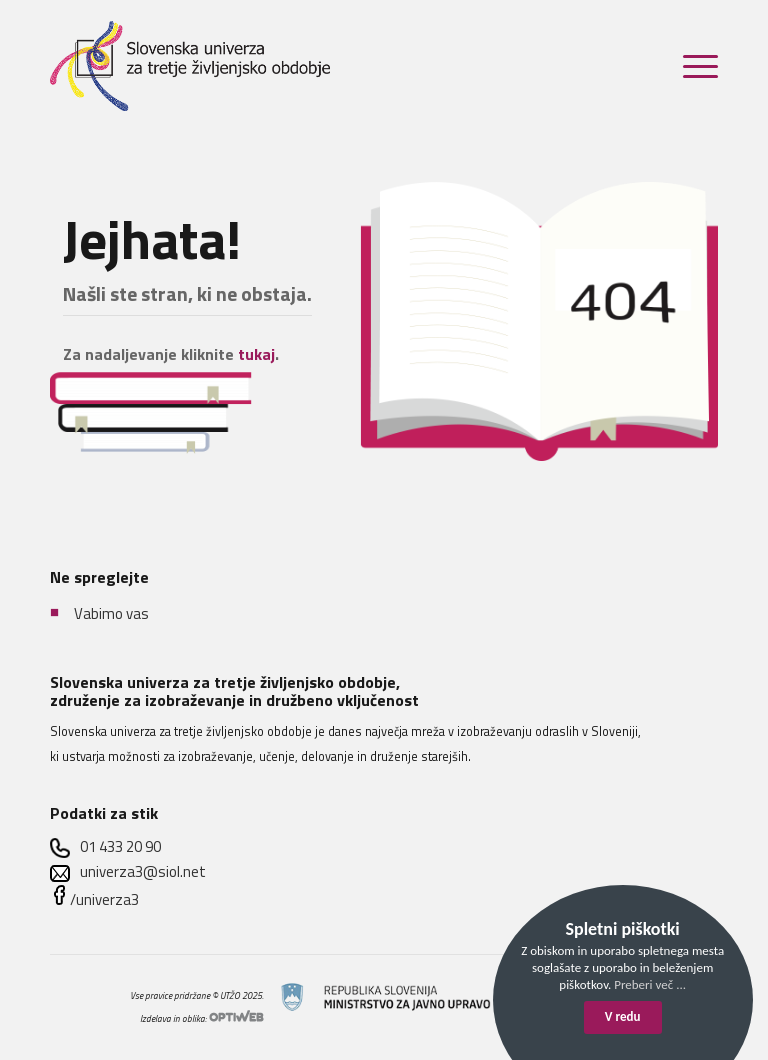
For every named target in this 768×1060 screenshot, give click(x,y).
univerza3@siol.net (143, 871)
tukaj (256, 354)
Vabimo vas (111, 612)
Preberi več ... (650, 984)
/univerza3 (104, 899)
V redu (623, 1016)
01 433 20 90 (120, 846)
